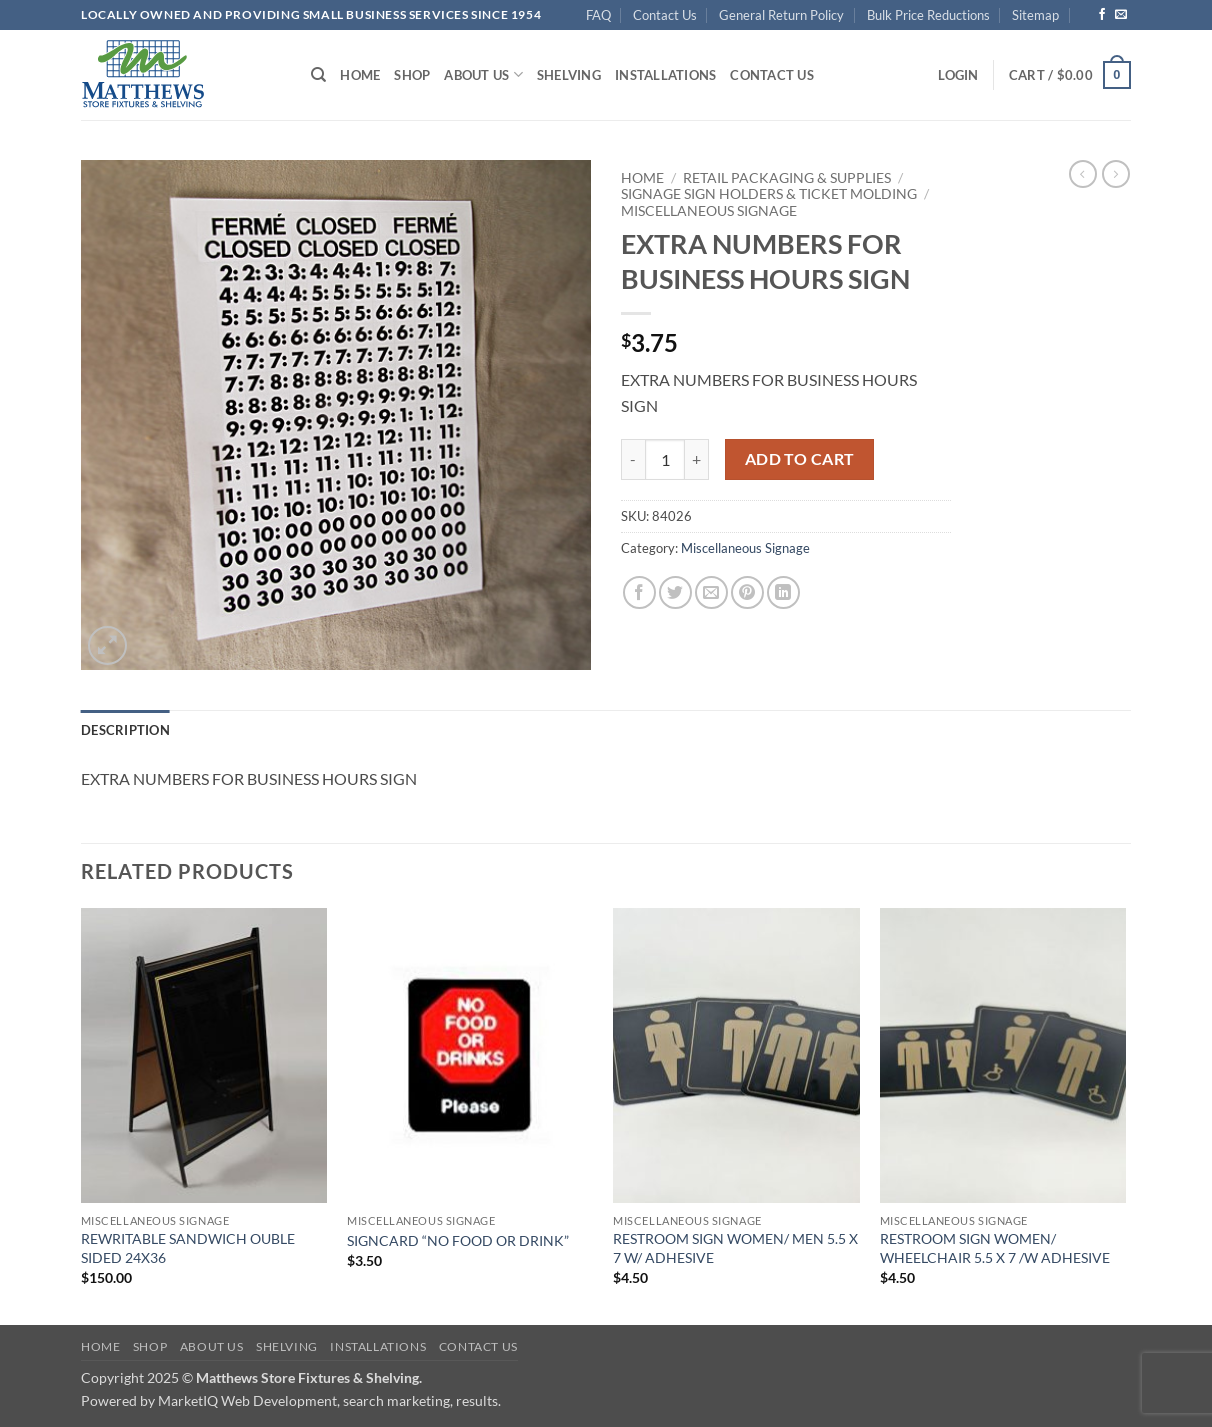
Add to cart (800, 459)
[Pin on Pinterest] (747, 592)
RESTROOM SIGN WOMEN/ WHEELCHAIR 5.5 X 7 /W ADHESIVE (995, 1248)
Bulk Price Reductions (928, 15)
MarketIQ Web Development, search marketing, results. (329, 1400)
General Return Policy (781, 15)
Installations (665, 75)
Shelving (569, 75)
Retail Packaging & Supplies (787, 178)
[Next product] (1083, 174)
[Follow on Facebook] (1102, 15)
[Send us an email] (1121, 15)
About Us (483, 74)
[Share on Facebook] (639, 592)
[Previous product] (1116, 174)
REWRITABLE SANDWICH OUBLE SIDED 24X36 (188, 1248)
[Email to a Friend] (711, 592)
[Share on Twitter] (675, 592)
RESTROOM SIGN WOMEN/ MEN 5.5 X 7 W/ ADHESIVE (735, 1248)
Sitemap (1035, 15)
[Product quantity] (665, 459)
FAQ (598, 15)
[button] (958, 75)
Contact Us (665, 15)
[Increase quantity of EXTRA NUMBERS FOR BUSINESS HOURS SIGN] (697, 459)
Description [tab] (125, 730)
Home (360, 75)
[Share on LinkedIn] (783, 592)
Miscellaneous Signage (709, 211)
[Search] (318, 75)
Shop (412, 75)
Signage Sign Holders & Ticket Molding (769, 194)
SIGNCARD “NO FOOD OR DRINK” (458, 1240)
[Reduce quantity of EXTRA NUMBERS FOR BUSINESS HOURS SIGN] (633, 459)
